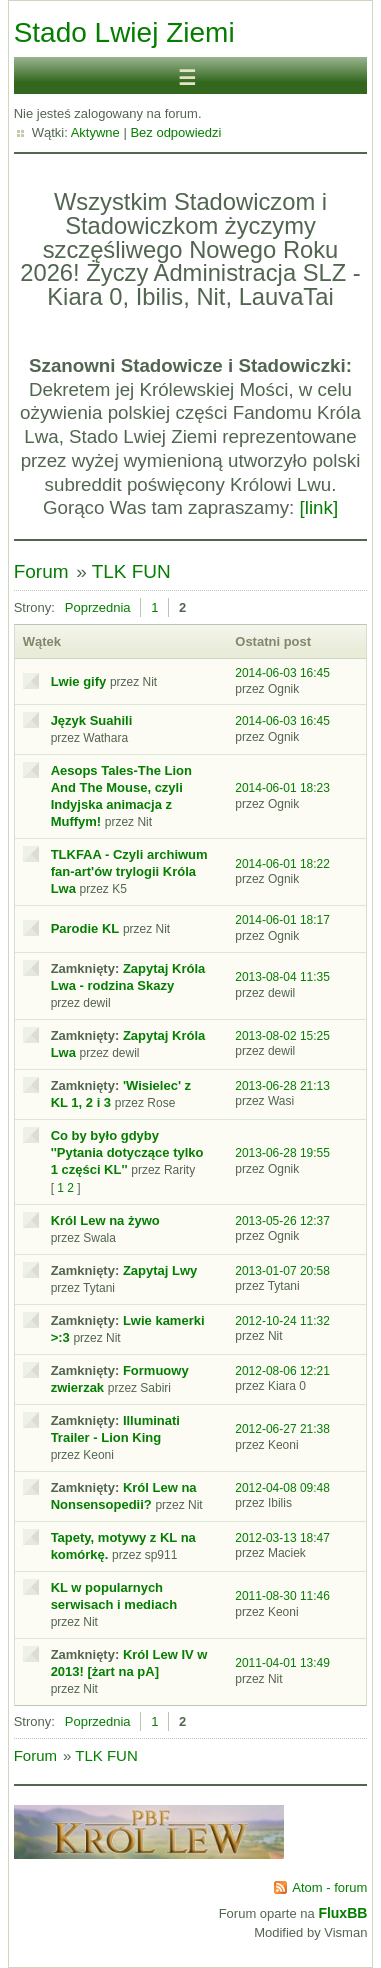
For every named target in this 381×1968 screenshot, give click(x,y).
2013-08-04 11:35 (282, 977)
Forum (41, 571)
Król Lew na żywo (105, 1220)
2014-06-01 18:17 (282, 920)
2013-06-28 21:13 (282, 1086)
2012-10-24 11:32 (282, 1321)
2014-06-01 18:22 (282, 864)
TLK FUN (131, 571)
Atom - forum (329, 1887)
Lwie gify (79, 681)
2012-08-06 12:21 (282, 1371)
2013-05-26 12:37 (282, 1221)
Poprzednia (98, 607)
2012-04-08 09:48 (282, 1488)
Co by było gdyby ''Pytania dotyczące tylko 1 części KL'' (127, 1152)
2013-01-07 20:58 (282, 1271)
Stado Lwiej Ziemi (124, 32)
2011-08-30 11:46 (282, 1596)
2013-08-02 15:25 (282, 1036)
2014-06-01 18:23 (282, 788)
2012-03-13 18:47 (282, 1538)
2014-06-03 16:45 (282, 673)
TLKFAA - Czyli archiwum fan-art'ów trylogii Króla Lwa (129, 871)
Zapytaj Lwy (160, 1270)
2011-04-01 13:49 (282, 1663)
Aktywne (95, 132)
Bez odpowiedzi (175, 132)
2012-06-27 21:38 (282, 1429)
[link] (319, 507)
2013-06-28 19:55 (282, 1153)
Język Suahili (92, 720)
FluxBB (342, 1913)
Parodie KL (85, 928)
